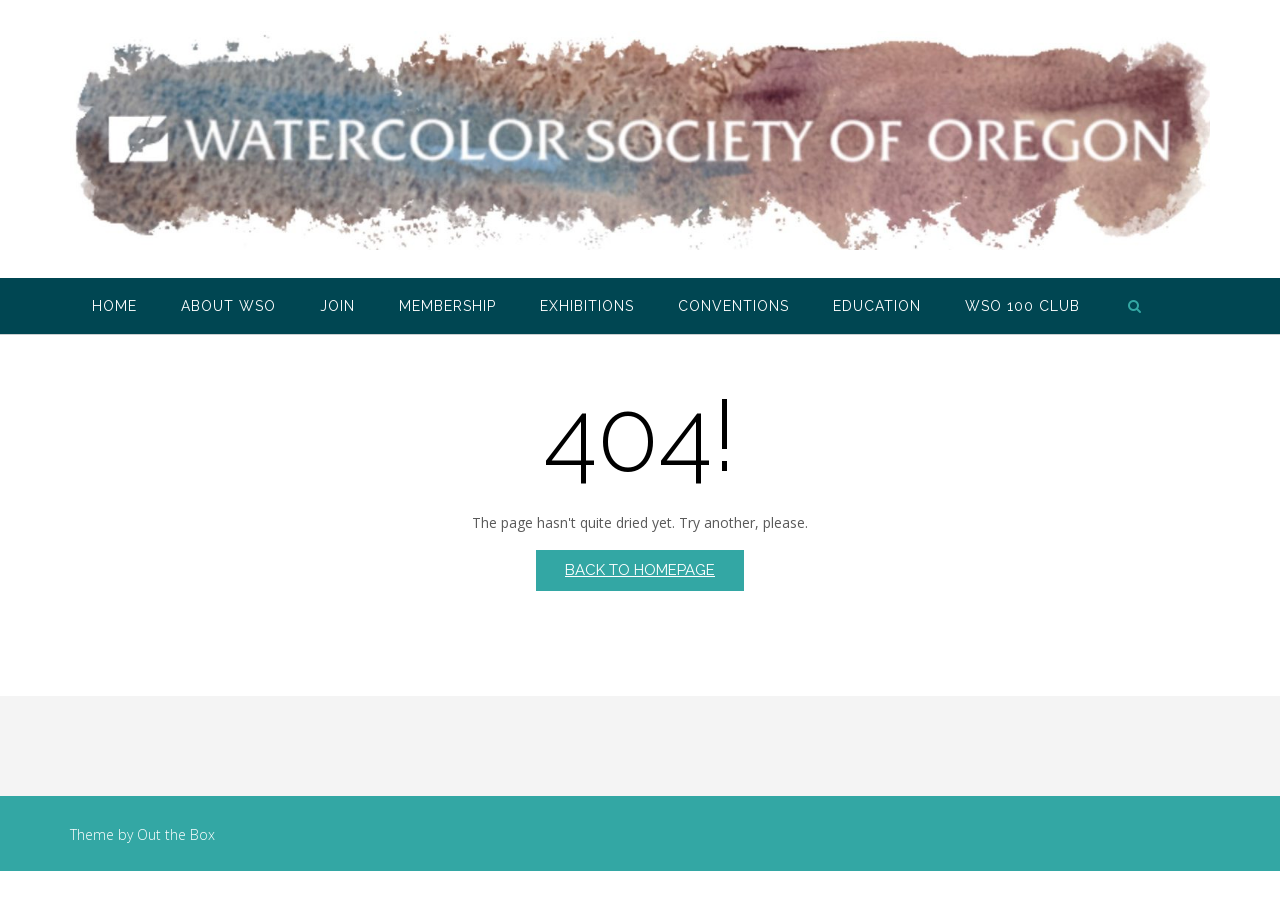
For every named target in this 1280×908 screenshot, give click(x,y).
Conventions (733, 306)
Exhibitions (587, 306)
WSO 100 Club (1022, 306)
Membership (447, 306)
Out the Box (176, 834)
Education (877, 306)
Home (114, 306)
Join (337, 306)
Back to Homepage (640, 570)
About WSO (228, 306)
